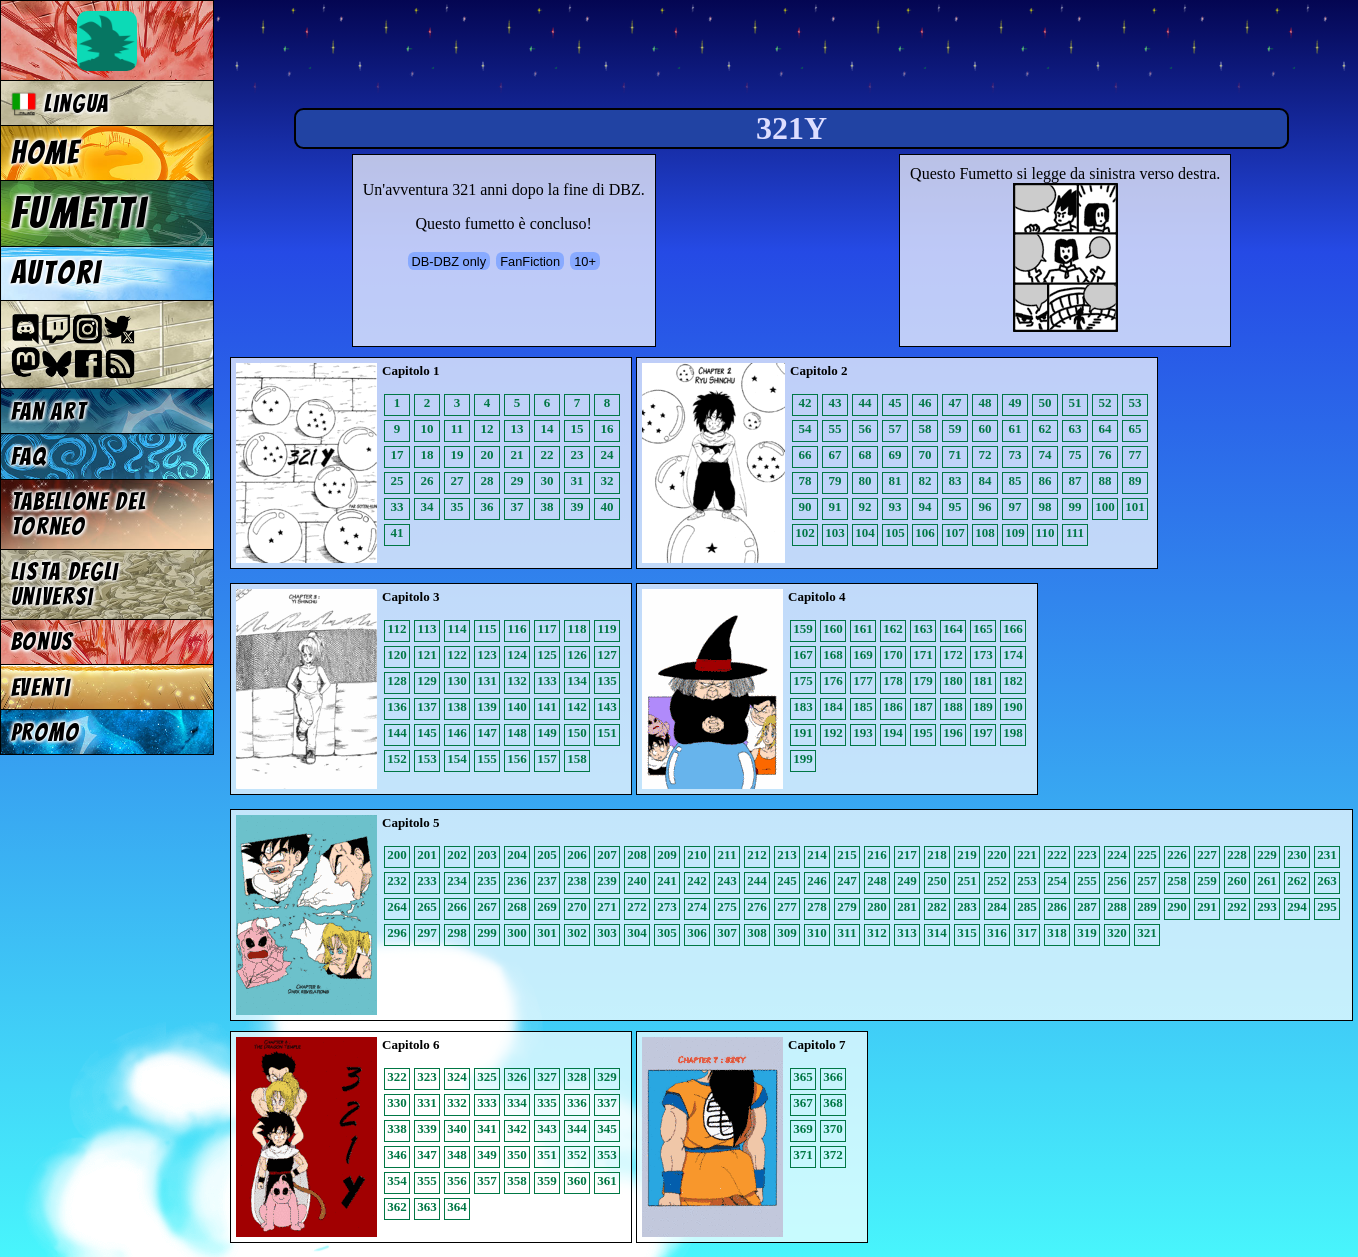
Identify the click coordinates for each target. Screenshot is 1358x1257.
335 (547, 1102)
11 (457, 428)
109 (1015, 532)
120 (397, 654)
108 (985, 532)
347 (427, 1154)
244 (757, 880)
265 (427, 906)
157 (547, 758)
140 (517, 706)
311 (847, 932)
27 (457, 480)
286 (1057, 906)
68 (865, 454)
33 (397, 506)
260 (1237, 880)
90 (805, 506)
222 (1057, 854)
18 (427, 454)
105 (895, 532)
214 (817, 854)
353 (607, 1154)
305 (667, 932)
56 (865, 428)
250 (937, 880)
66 (805, 454)
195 (923, 732)
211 (727, 854)
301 (547, 932)
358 (517, 1180)
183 (803, 706)
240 (637, 880)
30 (547, 480)
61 (1015, 428)
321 (1147, 932)
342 (517, 1128)
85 (1015, 480)
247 (847, 880)
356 (457, 1180)
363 (427, 1206)
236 (517, 880)
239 (607, 880)
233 (427, 880)
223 (1087, 854)
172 (953, 654)
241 (667, 880)
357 (487, 1180)
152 (397, 758)
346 (397, 1154)
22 (547, 454)
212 (757, 854)
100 (1105, 506)
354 (397, 1180)
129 (427, 680)
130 (457, 680)
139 (487, 706)
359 (547, 1180)
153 (427, 758)
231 (1327, 854)
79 (835, 480)
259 (1207, 880)
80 (865, 480)
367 (803, 1102)
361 (607, 1180)
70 (925, 454)
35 (457, 506)
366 (833, 1076)
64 (1105, 428)
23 (577, 454)
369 (803, 1128)
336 (577, 1102)
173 (983, 654)
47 (955, 402)
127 (607, 654)
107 (955, 532)
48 (985, 402)
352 (577, 1154)
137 (427, 706)
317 (1027, 932)
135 (607, 680)
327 (547, 1076)
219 (967, 854)
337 (607, 1102)
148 (517, 732)
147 (487, 732)
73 (1015, 454)
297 (427, 932)
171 (923, 654)
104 (865, 532)
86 (1045, 480)
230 (1297, 854)
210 (697, 854)
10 (427, 428)
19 (457, 454)
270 (577, 906)
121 (427, 654)
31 (577, 480)
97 (1015, 506)
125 (547, 654)
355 (427, 1180)
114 (457, 628)
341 (487, 1128)
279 (847, 906)
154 (457, 758)
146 (457, 732)
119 (607, 628)
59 (955, 428)
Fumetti (79, 213)
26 (427, 480)
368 (833, 1102)
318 (1057, 932)
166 (1013, 628)
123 (487, 654)
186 (893, 706)
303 (607, 932)
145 (427, 732)
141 (547, 706)
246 (817, 880)
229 (1267, 854)
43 (835, 402)
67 (835, 454)
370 (833, 1128)
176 (833, 680)
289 (1147, 906)
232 (397, 880)
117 (547, 628)
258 (1177, 880)
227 (1207, 854)
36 (487, 506)
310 (817, 932)
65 (1135, 428)
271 (607, 906)
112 (397, 628)
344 (577, 1128)
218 (937, 854)
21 (517, 454)
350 (517, 1154)
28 (487, 480)
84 (985, 480)
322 (397, 1076)
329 (607, 1076)
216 (877, 854)
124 (517, 654)
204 (517, 854)
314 (937, 932)
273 (667, 906)
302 (577, 932)
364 (457, 1206)
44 (865, 402)
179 (923, 680)
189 (983, 706)
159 (803, 628)
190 (1013, 706)
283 (967, 906)
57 (895, 428)
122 (457, 654)
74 (1045, 454)
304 (637, 932)
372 (833, 1154)
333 (487, 1102)
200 (397, 854)
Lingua (60, 103)
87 (1075, 480)
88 (1105, 480)
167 (803, 654)
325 (487, 1076)
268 (517, 906)
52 (1105, 402)
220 (997, 854)
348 (457, 1154)
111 (1075, 532)
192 (833, 732)
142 (577, 706)
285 (1027, 906)
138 (457, 706)
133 (547, 680)
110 (1045, 532)
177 (863, 680)
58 (925, 428)
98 (1045, 506)
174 (1013, 654)
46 (925, 402)
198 (1013, 732)
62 (1045, 428)
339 (427, 1128)
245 (787, 880)
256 (1117, 880)
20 (487, 454)
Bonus (42, 641)
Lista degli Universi (65, 584)
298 (457, 932)
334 (517, 1102)
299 (487, 932)
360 (577, 1180)
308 (757, 932)
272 (637, 906)
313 (907, 932)
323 (427, 1076)
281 (907, 906)
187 (923, 706)
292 (1237, 906)
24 (607, 454)
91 (835, 506)
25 (397, 480)
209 (667, 854)
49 (1015, 402)
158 (577, 758)
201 (427, 854)
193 (863, 732)
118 (577, 628)
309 (787, 932)
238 (577, 880)
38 (547, 506)
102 (805, 532)
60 (985, 428)
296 (397, 932)
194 (893, 732)
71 (955, 454)
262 (1297, 880)
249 (907, 880)
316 (997, 932)
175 (803, 680)
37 (517, 506)
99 (1075, 506)
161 (863, 628)
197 (983, 732)
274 (697, 906)
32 (607, 480)
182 (1013, 680)
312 (877, 932)
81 (895, 480)
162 (893, 628)
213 (787, 854)
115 (487, 628)
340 (457, 1128)
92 (865, 506)
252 (997, 880)
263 (1327, 880)
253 (1027, 880)
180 (953, 680)
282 (937, 906)
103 (835, 532)
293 (1267, 906)
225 (1147, 854)
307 (727, 932)
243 (727, 880)
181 (983, 680)
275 (727, 906)
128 (397, 680)
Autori (56, 273)
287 (1087, 906)
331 (427, 1102)
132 (517, 680)
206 (577, 854)
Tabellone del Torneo (79, 514)
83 (955, 480)
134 (577, 680)
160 (833, 628)
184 (833, 706)
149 (547, 732)
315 (967, 932)
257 (1147, 880)
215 (847, 854)
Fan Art (49, 411)
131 (487, 680)
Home (46, 153)
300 (517, 932)
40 (607, 506)
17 (397, 454)
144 (397, 732)
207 (607, 854)
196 (953, 732)
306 (697, 932)
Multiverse (521, 56)
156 (517, 758)
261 (1267, 880)
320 (1117, 932)
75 (1075, 454)
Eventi (41, 687)
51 (1075, 402)
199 (803, 758)
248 (877, 880)
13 (517, 428)
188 (953, 706)
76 (1105, 454)
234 (457, 880)
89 (1135, 480)
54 (805, 428)
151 (607, 732)
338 (397, 1128)
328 (577, 1076)
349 (487, 1154)
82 (925, 480)
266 (457, 906)
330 (397, 1102)
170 (893, 654)
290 (1177, 906)
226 (1177, 854)
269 (547, 906)
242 (697, 880)
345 (607, 1128)
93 (895, 506)
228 (1237, 854)
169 (863, 654)
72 (985, 454)
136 (397, 706)
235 (487, 880)
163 (923, 628)
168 (833, 654)
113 (427, 628)
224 (1117, 854)
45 (895, 402)
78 (805, 480)
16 (607, 428)
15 (577, 428)
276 (757, 906)
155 (487, 758)
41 (397, 532)
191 (803, 732)
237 (547, 880)
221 (1027, 854)
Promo (45, 732)
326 (517, 1076)
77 (1135, 454)
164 (953, 628)
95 (955, 506)
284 (997, 906)
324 (457, 1076)
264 (397, 906)
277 (787, 906)
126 (577, 654)
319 (1087, 932)
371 (803, 1154)
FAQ (29, 456)
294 (1297, 906)
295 (1327, 906)
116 (517, 628)
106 (925, 532)
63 (1075, 428)
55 (835, 428)
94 (925, 506)
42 (805, 402)
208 (637, 854)
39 (577, 506)
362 (397, 1206)
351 (547, 1154)
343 (547, 1128)
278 (817, 906)
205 (547, 854)
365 (803, 1076)
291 (1207, 906)
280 (877, 906)
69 (895, 454)
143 (607, 706)
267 (487, 906)
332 (457, 1102)
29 (517, 480)
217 (907, 854)
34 (427, 506)
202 (457, 854)
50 (1045, 402)
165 (983, 628)
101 (1135, 506)
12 (487, 428)
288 (1117, 906)
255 (1087, 880)
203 (487, 854)
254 (1057, 880)
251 (967, 880)
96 (985, 506)
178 (893, 680)
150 (577, 732)
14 (547, 428)
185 (863, 706)
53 (1135, 402)
